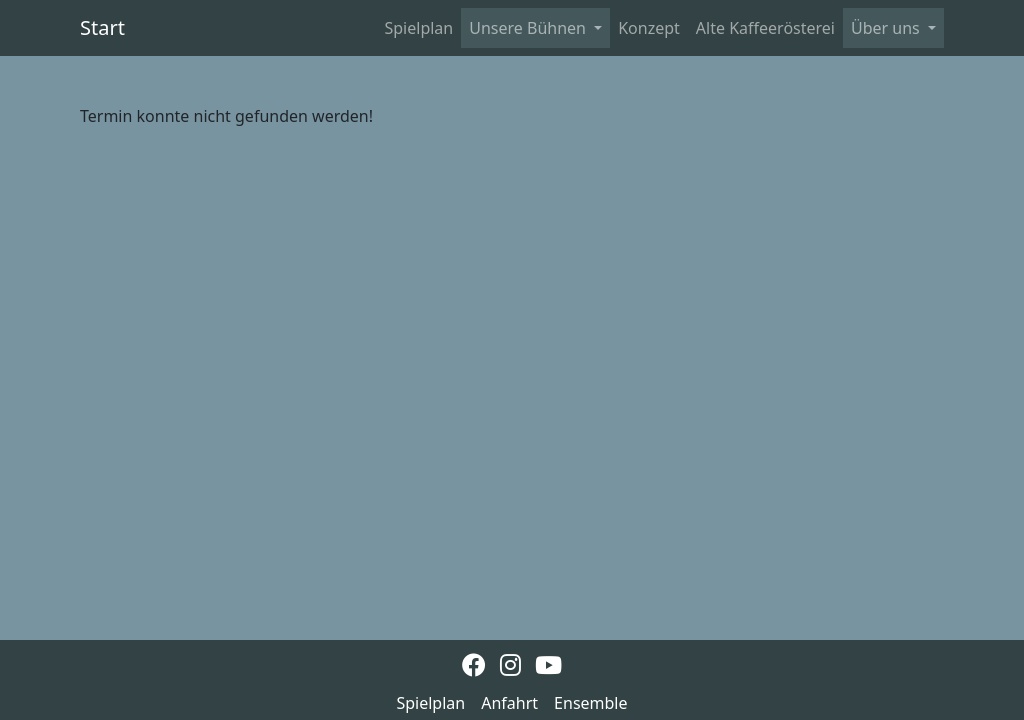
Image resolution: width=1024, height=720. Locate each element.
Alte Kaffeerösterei (765, 28)
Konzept (649, 28)
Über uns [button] (887, 28)
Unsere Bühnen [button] (529, 28)
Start (102, 27)
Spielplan (419, 28)
